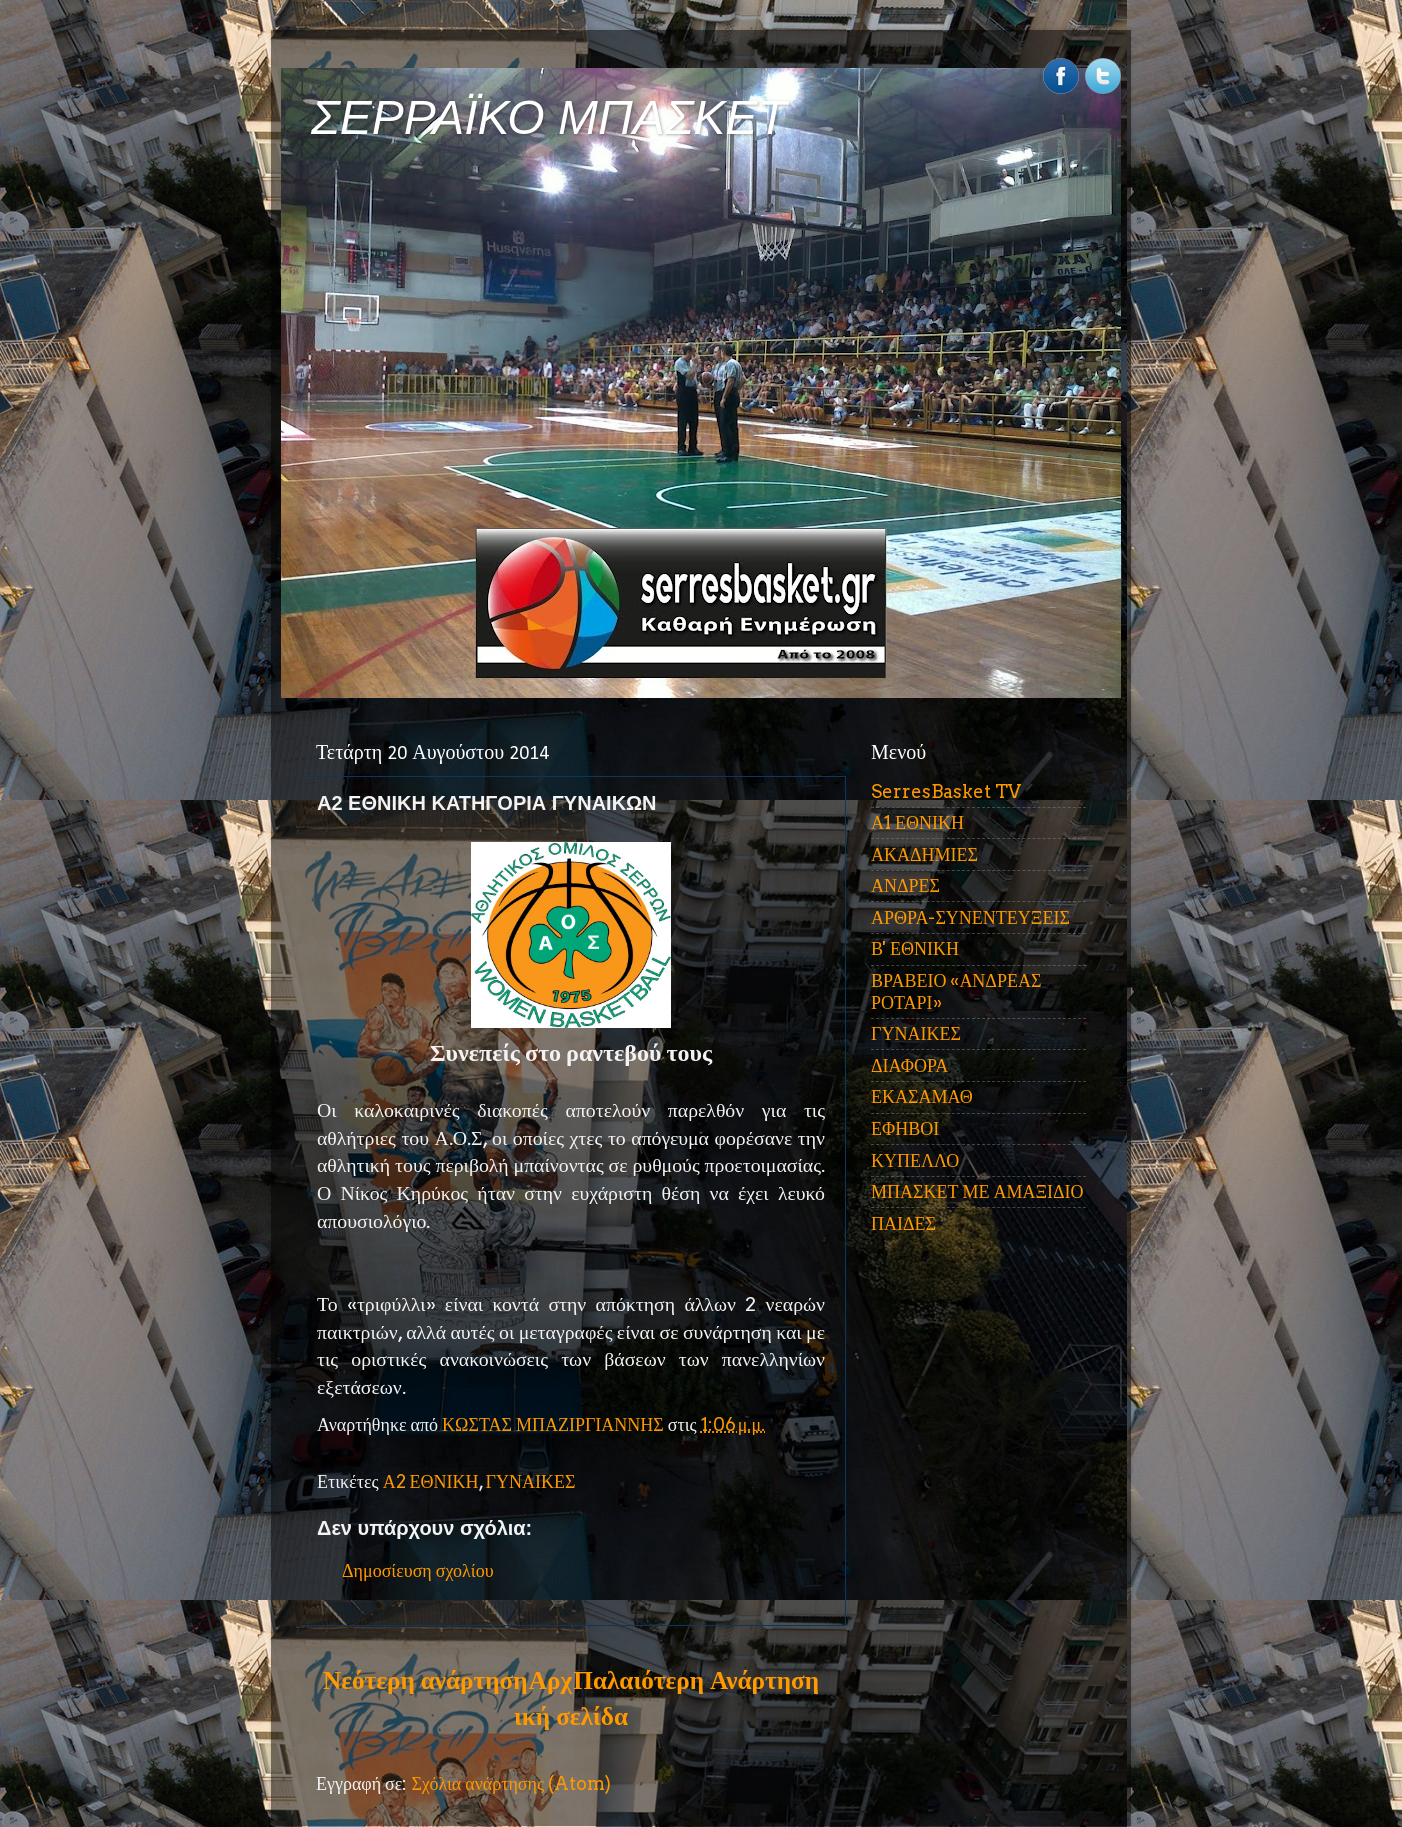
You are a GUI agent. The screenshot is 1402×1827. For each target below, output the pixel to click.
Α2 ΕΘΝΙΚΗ (431, 1481)
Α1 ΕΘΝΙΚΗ (917, 822)
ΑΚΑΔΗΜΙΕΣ (924, 854)
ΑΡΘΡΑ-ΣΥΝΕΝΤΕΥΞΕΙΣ (970, 917)
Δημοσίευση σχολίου (418, 1570)
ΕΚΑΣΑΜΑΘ (922, 1096)
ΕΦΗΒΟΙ (905, 1128)
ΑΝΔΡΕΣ (905, 885)
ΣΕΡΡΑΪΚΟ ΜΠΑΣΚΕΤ (549, 117)
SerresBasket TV (946, 791)
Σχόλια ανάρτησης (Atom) (511, 1783)
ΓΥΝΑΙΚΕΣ (531, 1481)
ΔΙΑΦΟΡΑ (909, 1065)
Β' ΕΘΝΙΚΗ (915, 948)
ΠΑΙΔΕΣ (903, 1223)
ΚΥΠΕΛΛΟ (915, 1160)
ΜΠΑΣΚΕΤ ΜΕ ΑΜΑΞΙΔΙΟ (977, 1191)
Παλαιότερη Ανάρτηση (696, 1680)
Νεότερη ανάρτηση (425, 1680)
